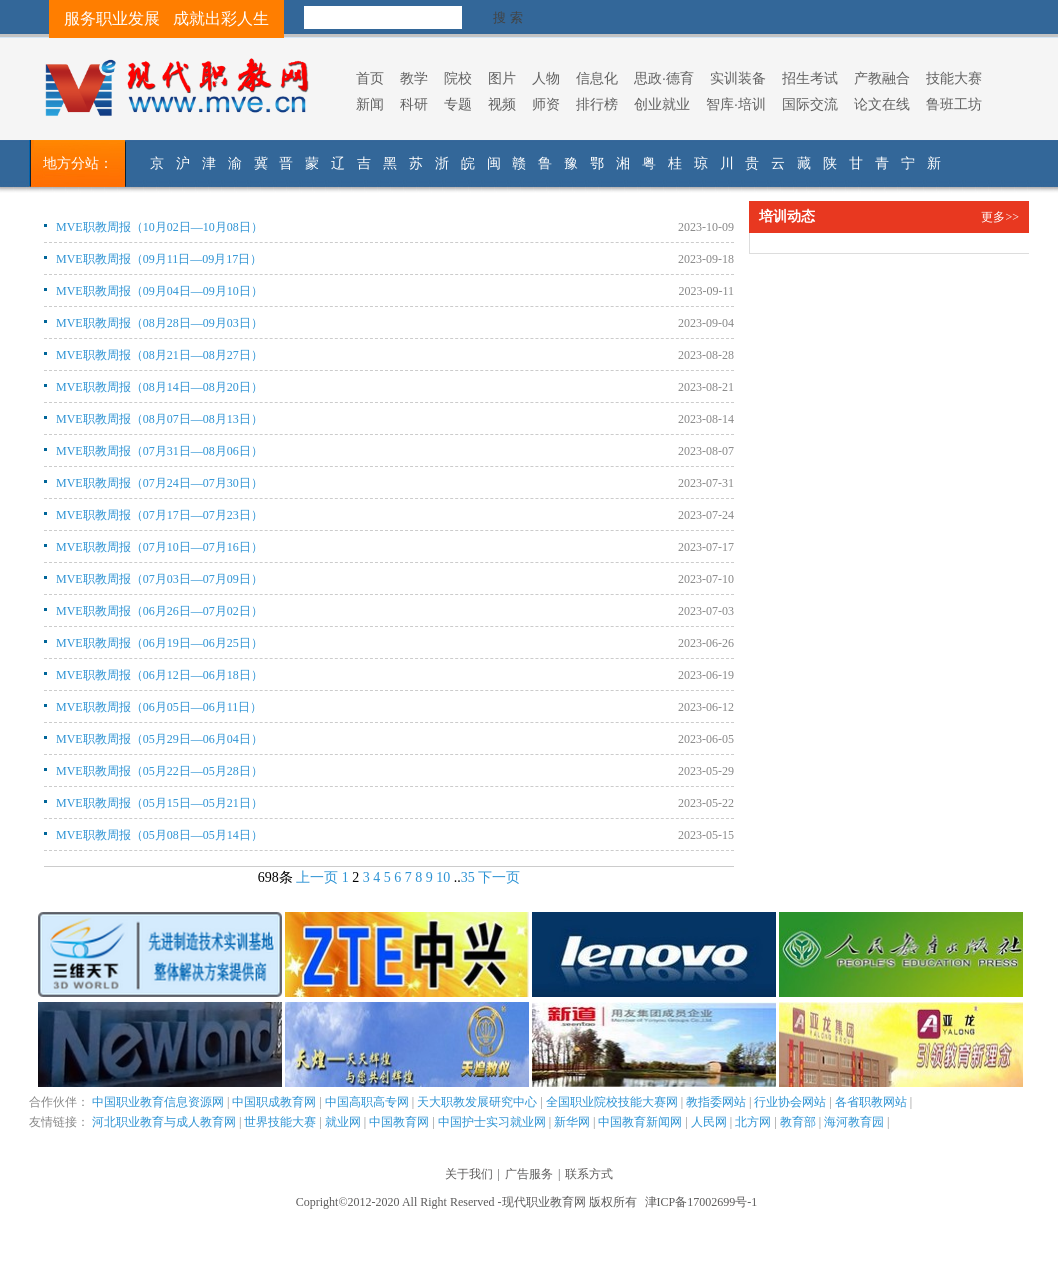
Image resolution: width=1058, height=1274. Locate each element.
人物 (546, 78)
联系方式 (589, 1174)
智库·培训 (736, 104)
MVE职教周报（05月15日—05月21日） (159, 803)
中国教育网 (399, 1122)
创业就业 (662, 104)
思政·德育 (664, 78)
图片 (502, 78)
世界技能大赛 (280, 1122)
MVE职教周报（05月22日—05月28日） (159, 771)
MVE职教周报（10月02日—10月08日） (159, 227)
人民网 (709, 1122)
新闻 (370, 104)
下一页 (499, 877)
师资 (546, 104)
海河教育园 (854, 1122)
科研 (414, 104)
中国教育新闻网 (640, 1122)
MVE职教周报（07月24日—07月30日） (159, 483)
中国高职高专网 (367, 1102)
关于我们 (469, 1174)
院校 (458, 78)
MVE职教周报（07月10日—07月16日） (159, 547)
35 (468, 877)
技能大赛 (954, 78)
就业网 (343, 1122)
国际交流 (810, 104)
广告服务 (529, 1174)
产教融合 (882, 78)
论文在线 (882, 104)
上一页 (317, 877)
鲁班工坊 (954, 104)
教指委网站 (716, 1102)
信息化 (597, 78)
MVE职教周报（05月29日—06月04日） (159, 739)
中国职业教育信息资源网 (158, 1102)
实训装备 (738, 78)
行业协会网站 (790, 1102)
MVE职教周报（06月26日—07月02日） (159, 611)
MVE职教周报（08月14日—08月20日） (159, 387)
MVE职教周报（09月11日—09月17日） (159, 259)
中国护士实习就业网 (492, 1122)
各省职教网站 (871, 1102)
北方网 (753, 1122)
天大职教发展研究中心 (477, 1102)
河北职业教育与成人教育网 (164, 1122)
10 (443, 877)
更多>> (1000, 217)
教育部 (798, 1122)
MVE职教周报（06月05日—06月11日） (159, 707)
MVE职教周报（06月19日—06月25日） (159, 643)
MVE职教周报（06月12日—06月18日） (159, 675)
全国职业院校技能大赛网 (612, 1102)
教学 (414, 78)
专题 (458, 104)
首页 (370, 78)
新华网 (572, 1122)
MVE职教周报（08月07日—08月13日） (159, 419)
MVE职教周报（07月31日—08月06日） (159, 451)
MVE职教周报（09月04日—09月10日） (159, 291)
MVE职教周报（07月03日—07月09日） (159, 579)
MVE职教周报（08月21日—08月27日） (159, 355)
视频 (502, 104)
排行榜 (597, 104)
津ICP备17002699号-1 (701, 1202)
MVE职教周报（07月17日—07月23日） (159, 515)
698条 (275, 877)
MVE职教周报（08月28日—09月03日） (159, 323)
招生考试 (810, 78)
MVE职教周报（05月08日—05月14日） (159, 835)
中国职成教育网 (274, 1102)
